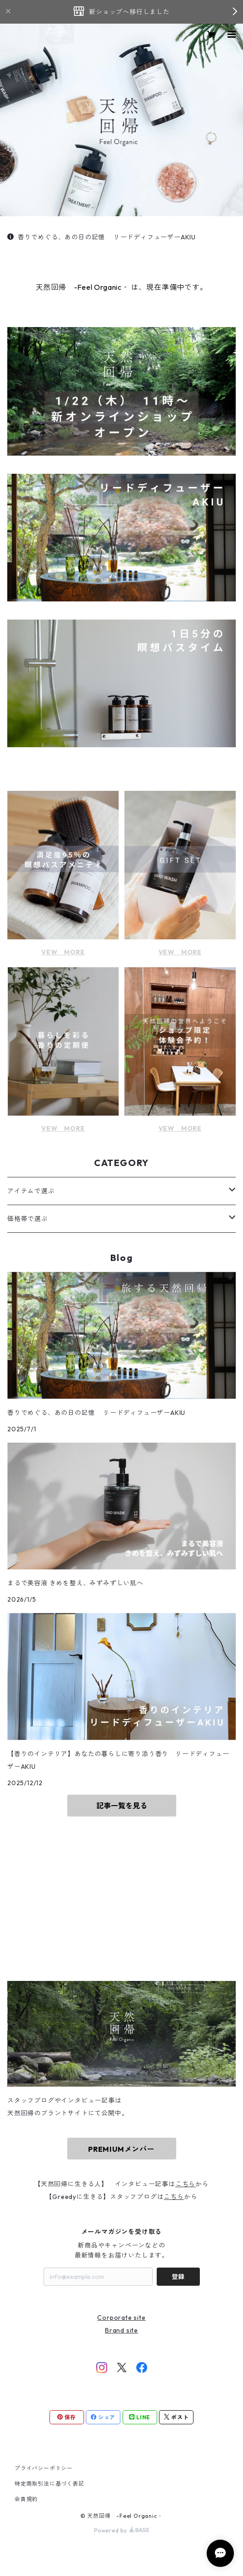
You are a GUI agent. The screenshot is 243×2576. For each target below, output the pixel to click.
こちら (185, 2184)
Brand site (121, 2330)
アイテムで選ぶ (31, 1191)
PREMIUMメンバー (121, 2149)
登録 (178, 2277)
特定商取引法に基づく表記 (49, 2483)
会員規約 (26, 2499)
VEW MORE (62, 952)
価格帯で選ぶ (27, 1219)
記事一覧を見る (121, 1805)
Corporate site (121, 2317)
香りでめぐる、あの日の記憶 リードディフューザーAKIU (101, 237)
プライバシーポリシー (44, 2468)
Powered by (121, 2530)
